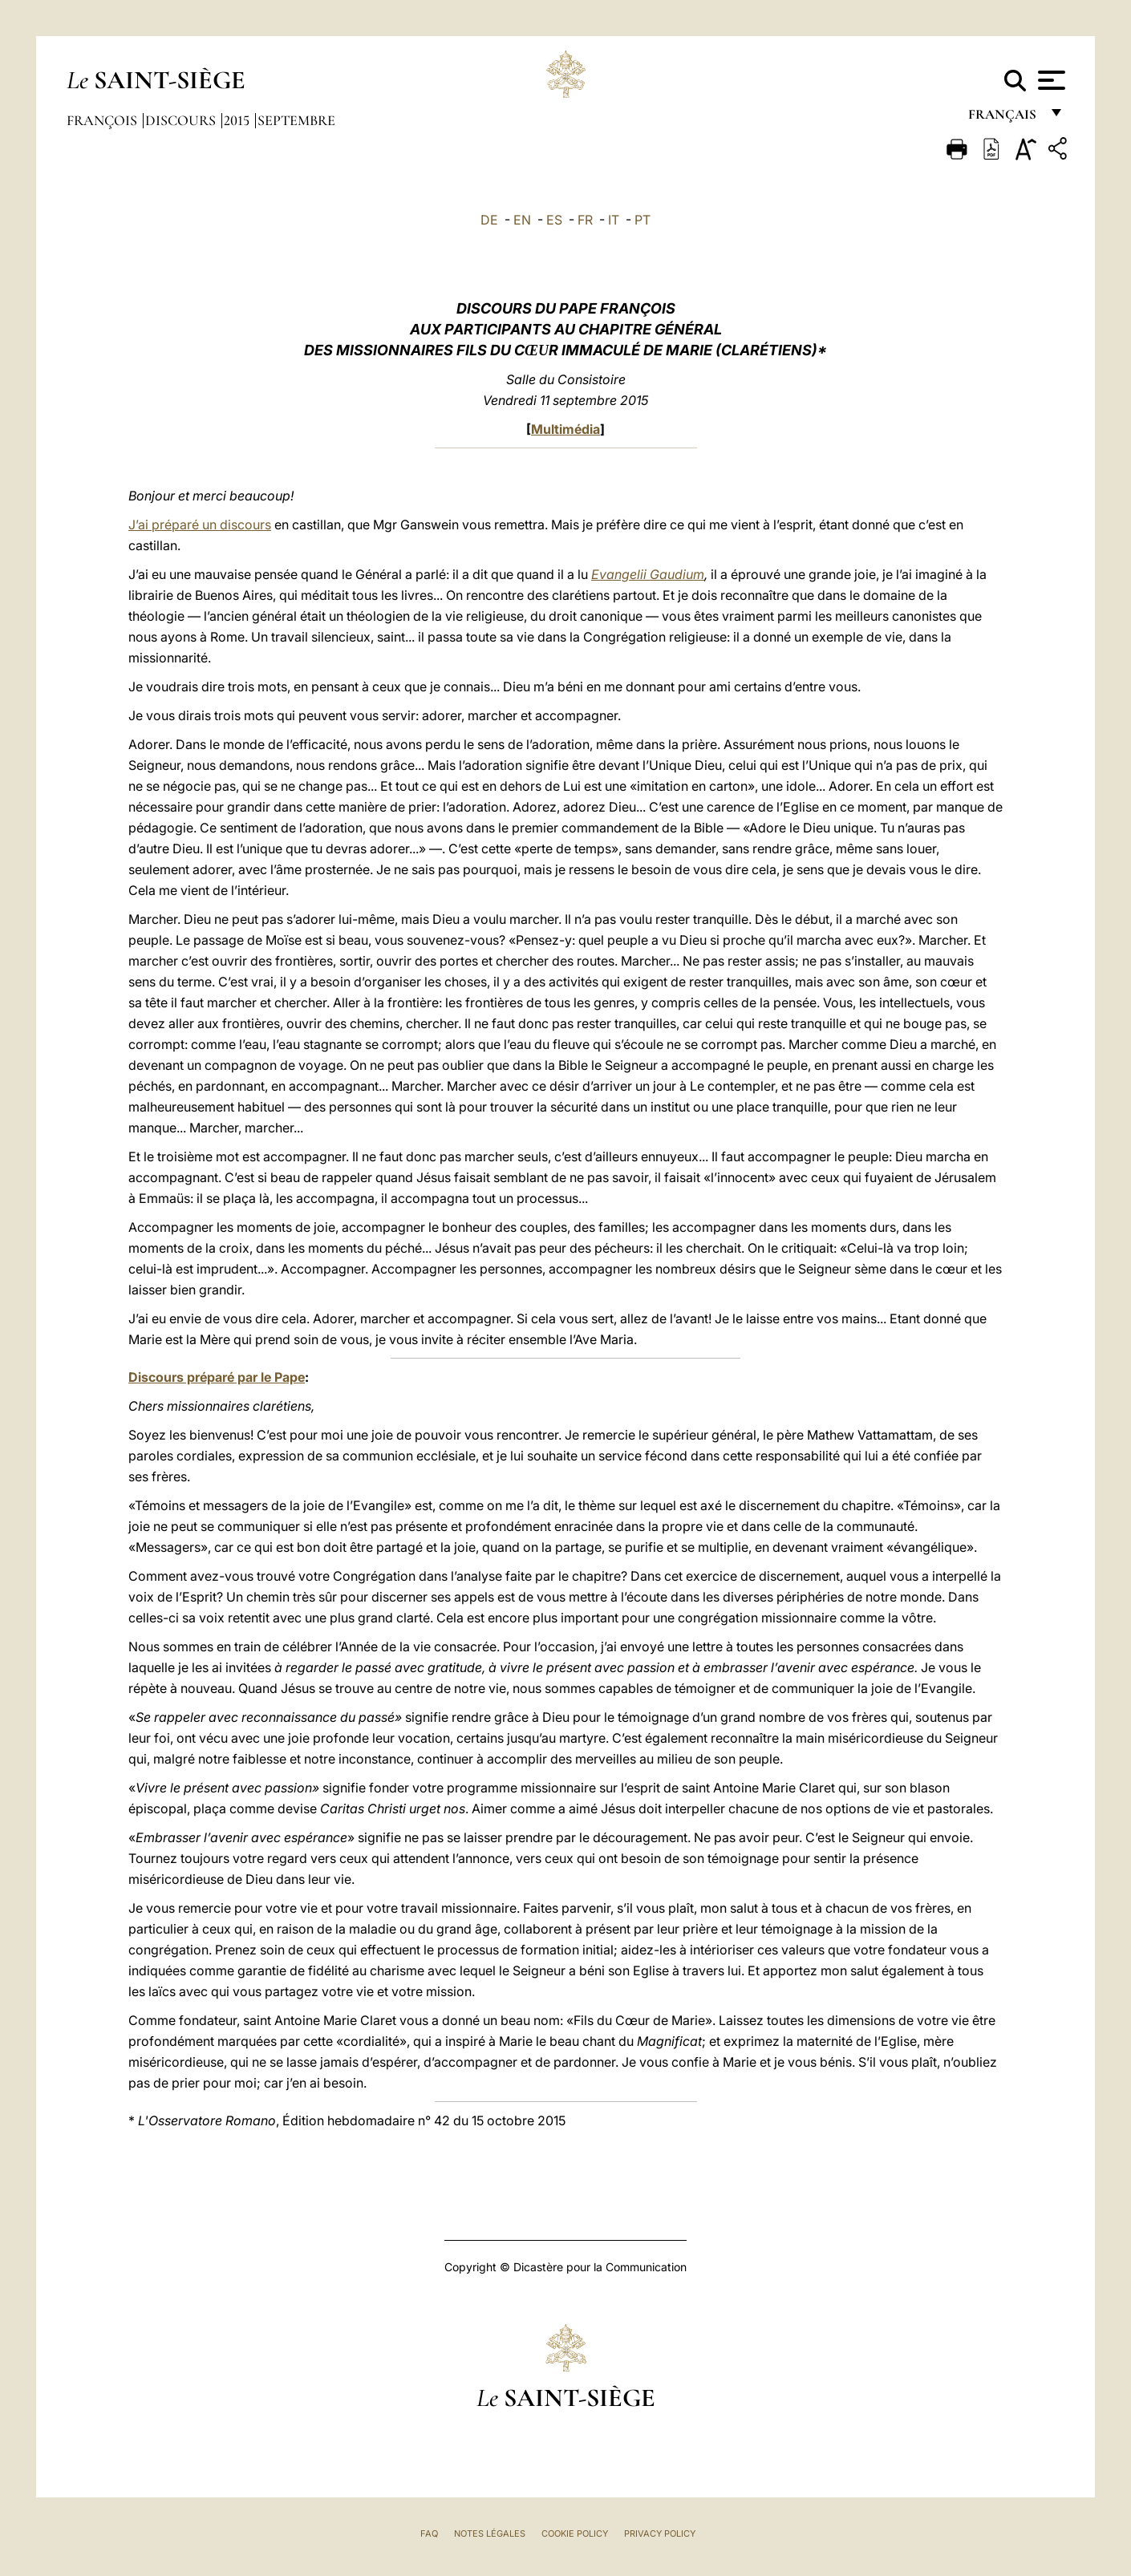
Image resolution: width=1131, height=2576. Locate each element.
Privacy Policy (659, 2533)
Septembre (296, 120)
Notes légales (489, 2533)
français (1004, 118)
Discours (182, 120)
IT (613, 220)
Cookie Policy (574, 2533)
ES (554, 220)
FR (585, 220)
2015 (238, 120)
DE (489, 220)
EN (522, 220)
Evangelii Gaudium (647, 574)
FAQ (429, 2533)
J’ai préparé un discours (199, 524)
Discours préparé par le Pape (216, 1377)
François (103, 120)
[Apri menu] (1049, 80)
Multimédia (565, 429)
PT (642, 220)
